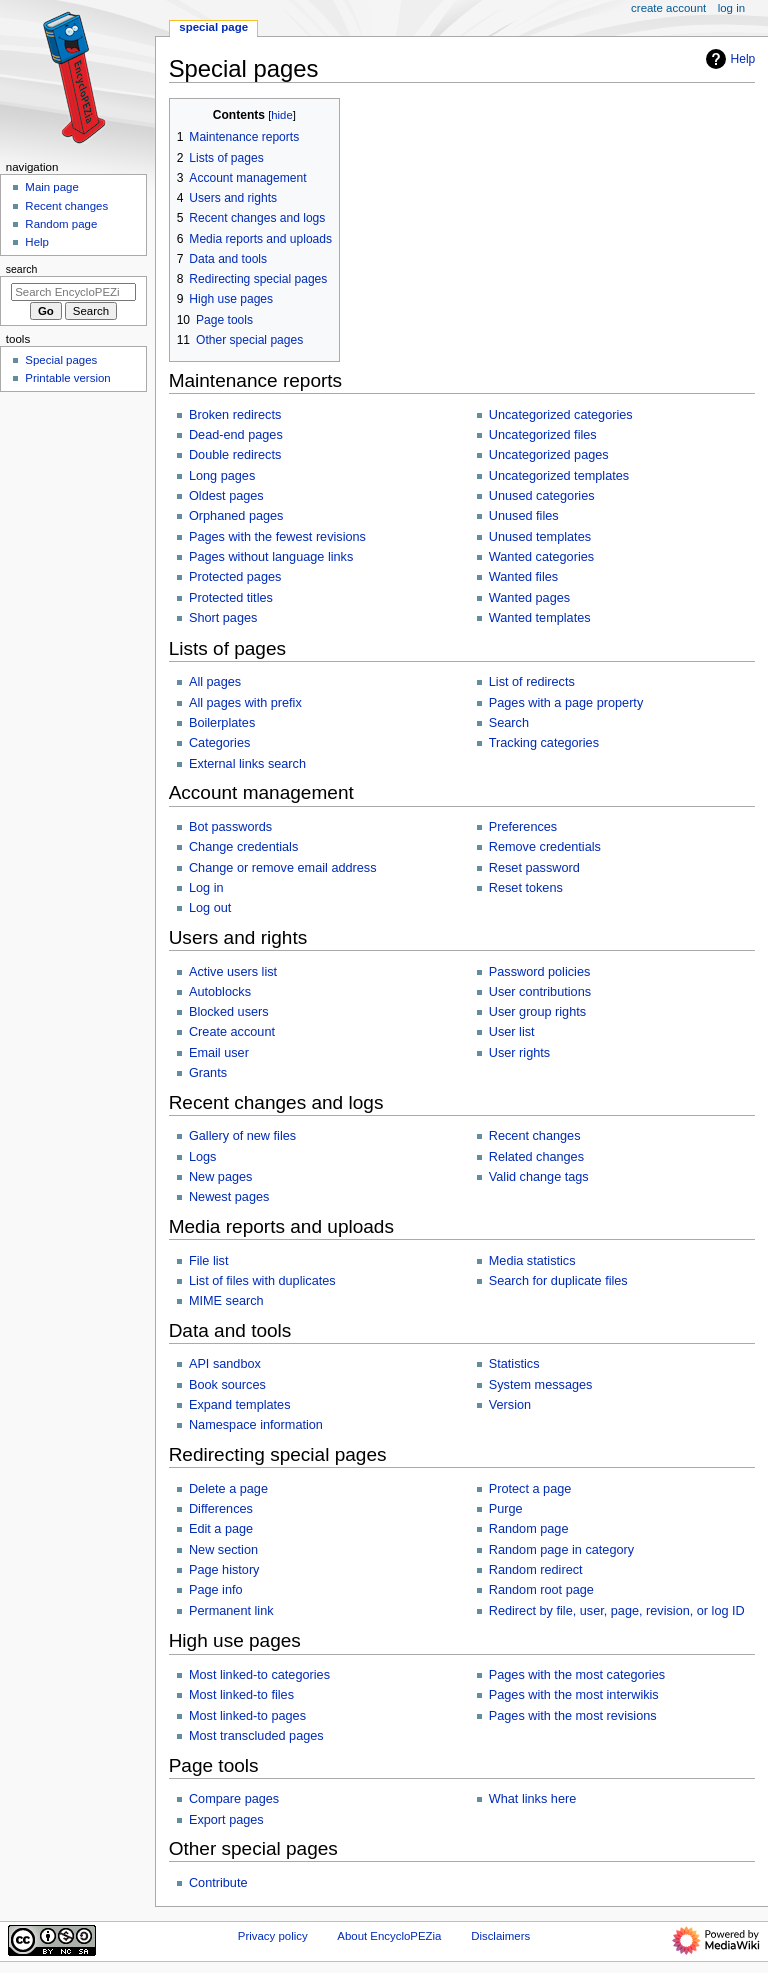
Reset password (534, 868)
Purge (506, 1509)
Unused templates (540, 537)
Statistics (514, 1364)
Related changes (536, 1157)
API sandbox (225, 1364)
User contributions (540, 992)
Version (510, 1405)
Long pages (222, 476)
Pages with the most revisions (573, 1716)
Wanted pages (529, 598)
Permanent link (231, 1611)
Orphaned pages (236, 516)
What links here (532, 1799)
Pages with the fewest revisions (277, 537)
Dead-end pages (236, 435)
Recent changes (535, 1136)
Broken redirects (235, 415)
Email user (219, 1053)
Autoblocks (220, 992)
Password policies (540, 972)
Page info (216, 1590)
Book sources (227, 1385)
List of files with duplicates (262, 1281)
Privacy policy (273, 1936)
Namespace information (256, 1425)
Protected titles (231, 598)
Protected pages (235, 577)
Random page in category (561, 1550)
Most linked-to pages (247, 1716)
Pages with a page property (566, 703)
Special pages (61, 360)
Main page (52, 187)
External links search (247, 764)
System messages (541, 1385)
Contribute (218, 1883)
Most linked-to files (241, 1695)
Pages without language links (271, 557)
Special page (213, 27)
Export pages (226, 1820)
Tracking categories (544, 743)
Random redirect (536, 1570)
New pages (220, 1177)
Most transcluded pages (256, 1736)
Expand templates (240, 1405)
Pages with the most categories (577, 1675)
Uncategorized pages (549, 455)
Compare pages (234, 1799)
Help (728, 59)
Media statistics (532, 1261)
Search (509, 723)
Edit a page (221, 1529)
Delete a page (228, 1489)
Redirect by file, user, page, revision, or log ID (617, 1611)
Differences (221, 1509)
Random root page (541, 1590)
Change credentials (243, 847)
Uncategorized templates (559, 476)
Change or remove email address (283, 868)
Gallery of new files (242, 1136)
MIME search (226, 1301)
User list (512, 1032)
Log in (206, 888)
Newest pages (229, 1197)
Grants (208, 1073)
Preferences (523, 827)
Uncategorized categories (561, 415)
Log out (210, 908)
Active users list (233, 972)
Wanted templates (540, 618)
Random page (529, 1529)
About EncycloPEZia (389, 1936)
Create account (232, 1032)
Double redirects (235, 455)
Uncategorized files (543, 435)
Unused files (524, 516)
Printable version (67, 378)
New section (223, 1550)
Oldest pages (226, 496)
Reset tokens (526, 888)
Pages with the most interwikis (574, 1695)
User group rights (537, 1012)
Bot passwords (230, 827)
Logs (203, 1157)
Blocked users (229, 1012)
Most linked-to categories (259, 1675)
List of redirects (532, 682)
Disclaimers (500, 1936)
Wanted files (523, 577)
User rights (519, 1053)
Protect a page (530, 1489)
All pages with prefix (245, 703)
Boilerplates (222, 723)
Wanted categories (541, 557)
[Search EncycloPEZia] (73, 292)
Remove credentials (545, 847)
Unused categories (542, 496)
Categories (219, 743)
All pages (215, 682)
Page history (224, 1570)
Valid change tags (539, 1177)
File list (208, 1261)
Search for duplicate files (558, 1281)
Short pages (223, 618)
